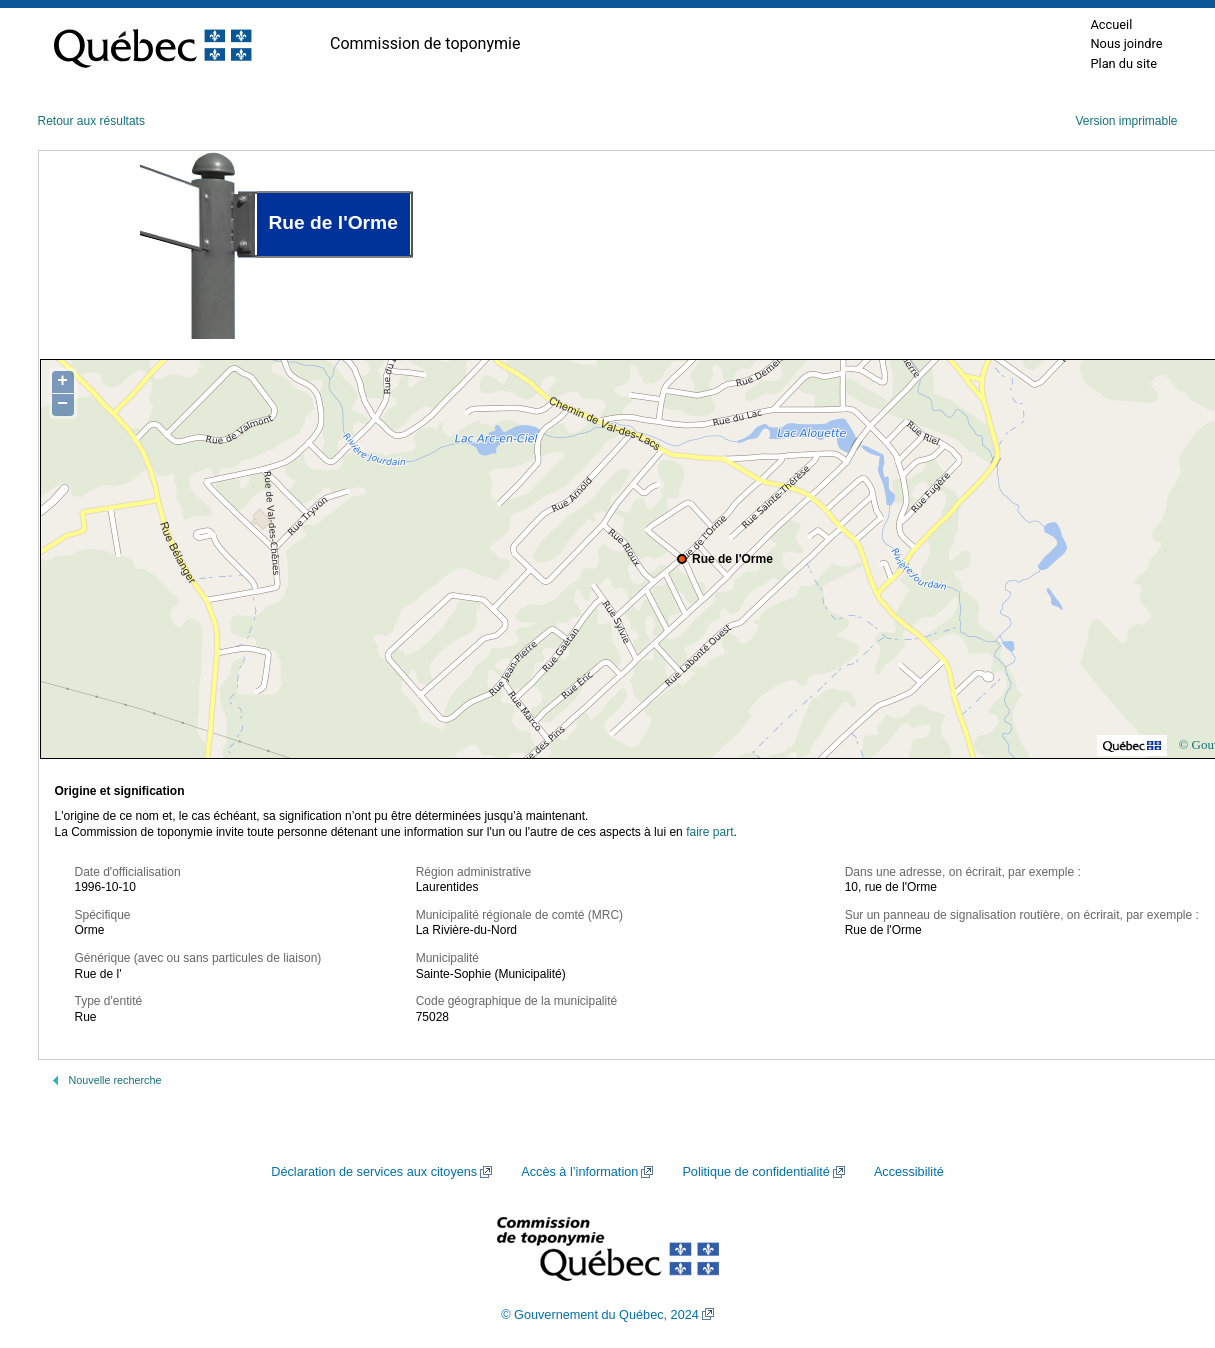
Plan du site (1123, 63)
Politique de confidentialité (755, 1172)
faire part (709, 832)
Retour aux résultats (91, 121)
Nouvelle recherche (115, 1080)
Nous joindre (1126, 43)
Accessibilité (909, 1172)
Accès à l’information (579, 1172)
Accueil (1111, 24)
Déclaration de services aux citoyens (374, 1172)
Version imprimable (1126, 121)
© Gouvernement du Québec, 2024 (600, 1315)
